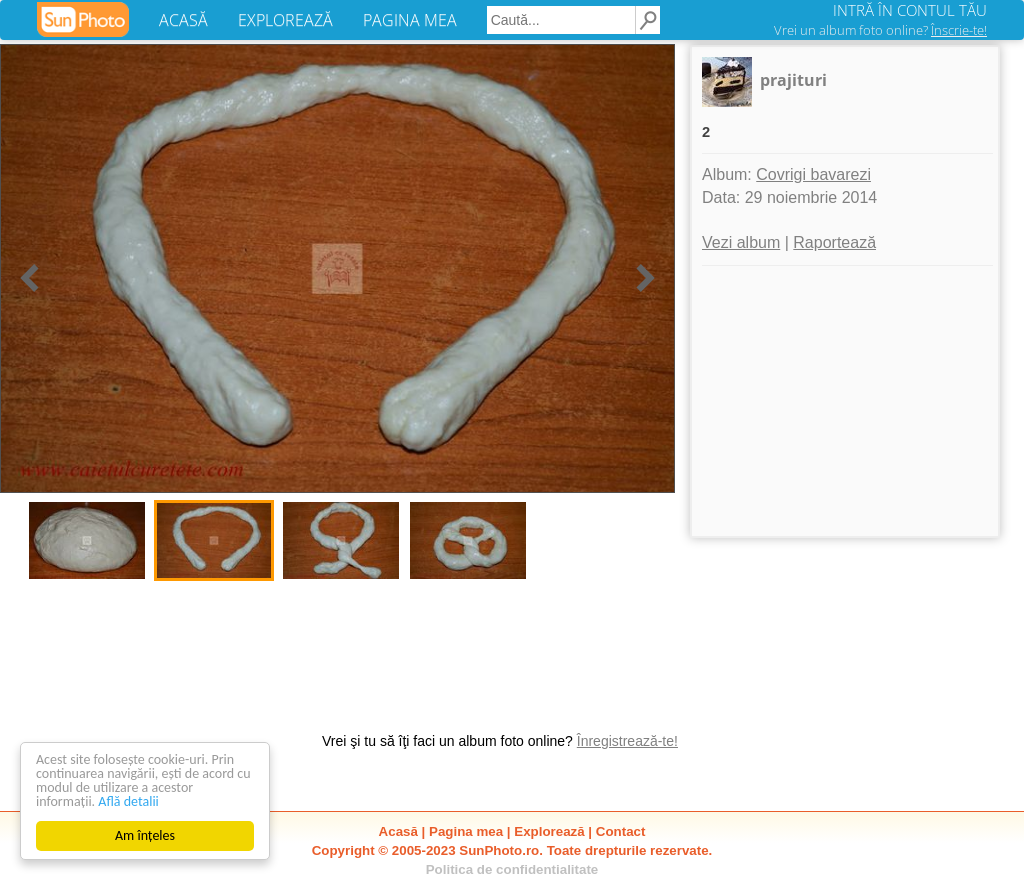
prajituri (793, 80)
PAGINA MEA (410, 20)
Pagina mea (466, 831)
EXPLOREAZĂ (285, 20)
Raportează (834, 242)
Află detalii (128, 801)
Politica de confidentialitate (512, 869)
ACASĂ (183, 20)
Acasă (398, 831)
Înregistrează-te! (627, 741)
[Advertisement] (845, 401)
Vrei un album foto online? (880, 30)
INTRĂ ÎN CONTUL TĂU (910, 10)
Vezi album (741, 242)
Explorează (549, 831)
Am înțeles (145, 835)
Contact (621, 831)
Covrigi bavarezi (813, 174)
